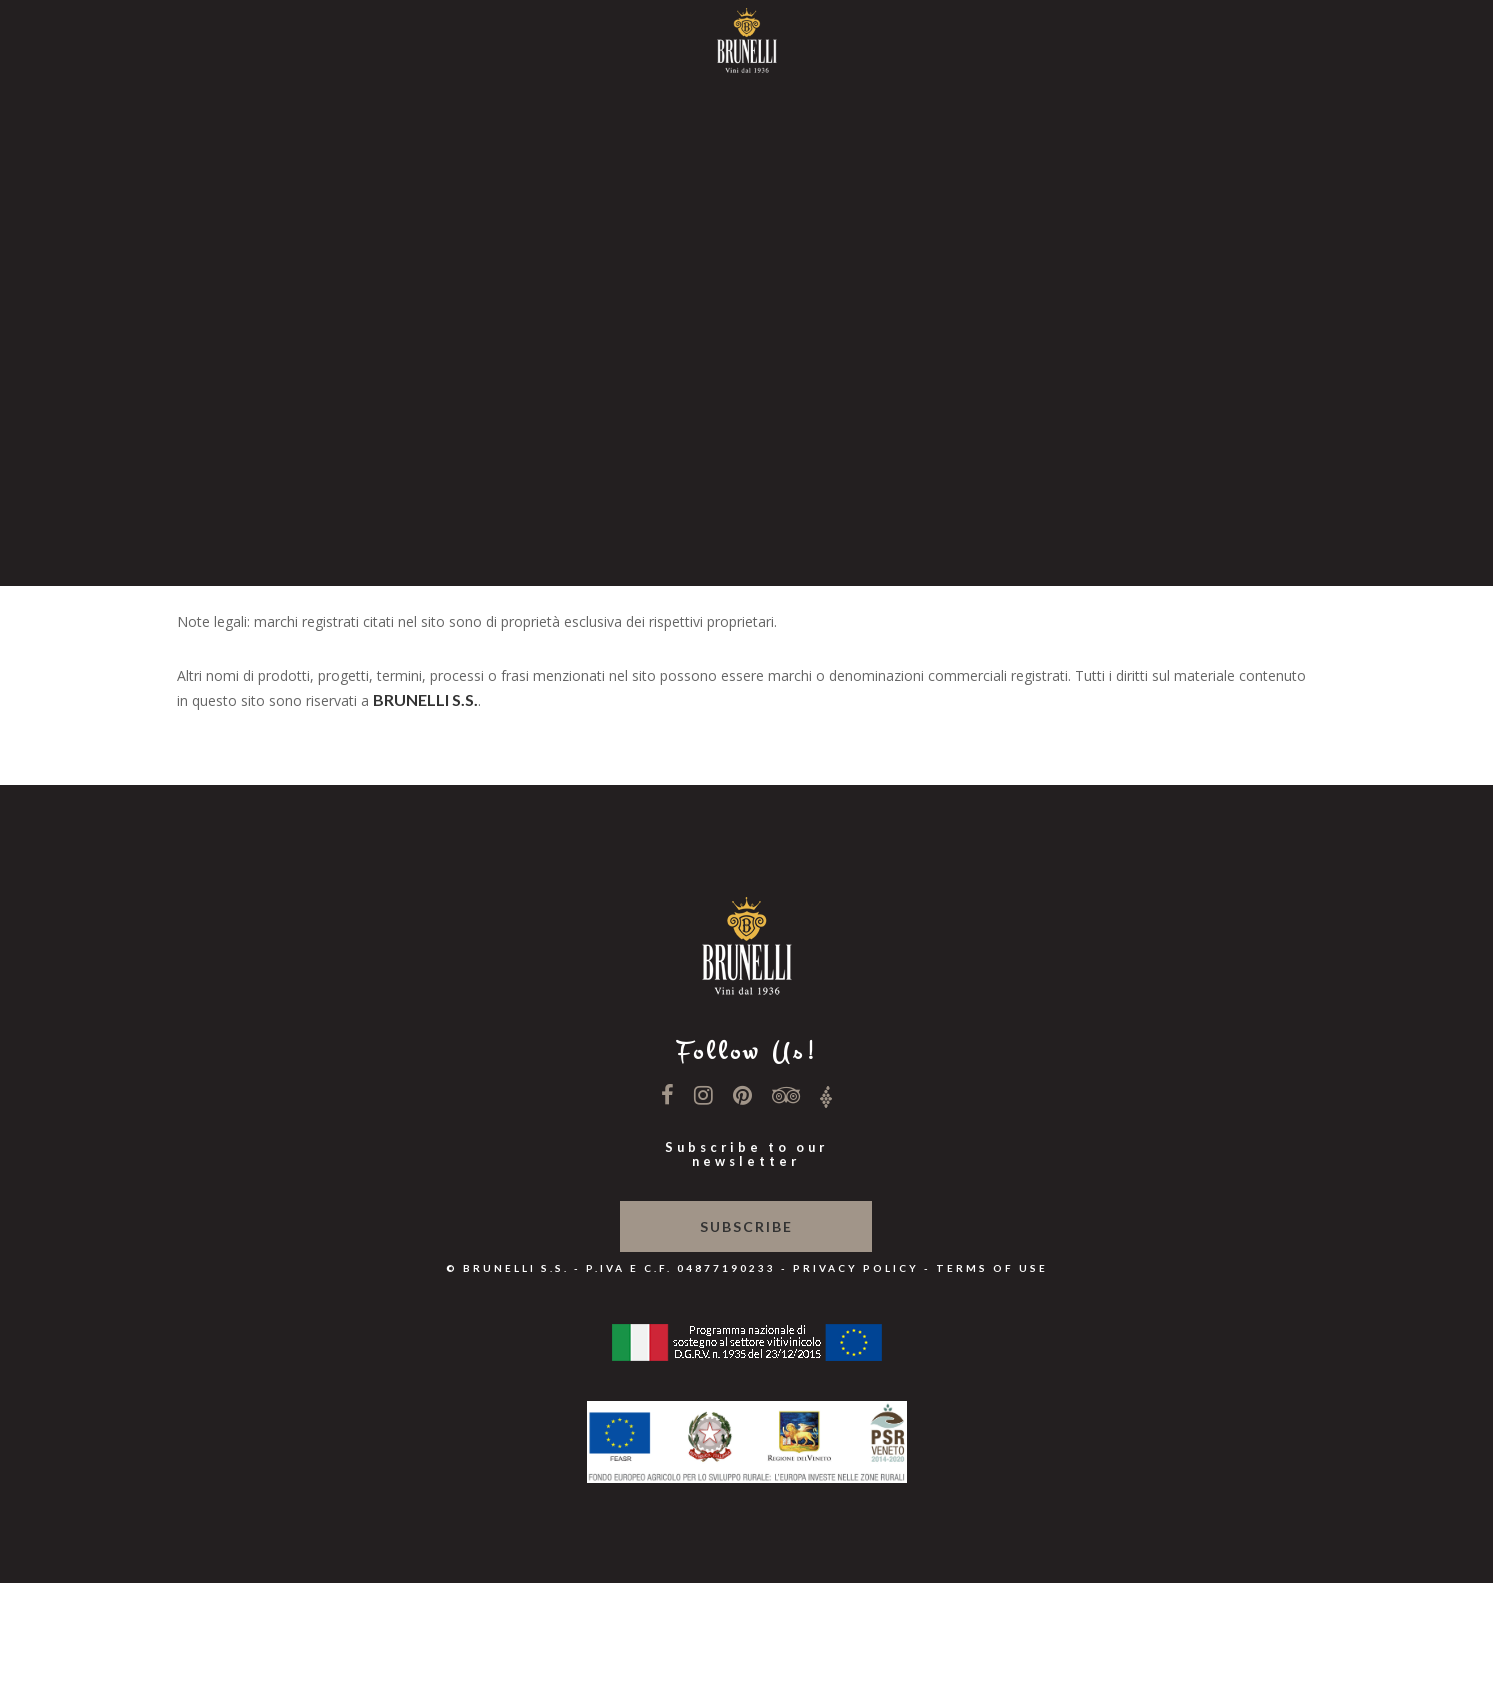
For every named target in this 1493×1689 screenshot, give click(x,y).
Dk (746, 524)
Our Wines (747, 206)
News (747, 248)
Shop (746, 417)
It (747, 458)
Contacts (747, 374)
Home (747, 80)
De (746, 502)
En (746, 480)
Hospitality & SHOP (747, 332)
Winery (747, 122)
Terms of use (992, 1268)
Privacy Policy (856, 1268)
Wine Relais (746, 290)
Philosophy (746, 164)
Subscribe (746, 1226)
